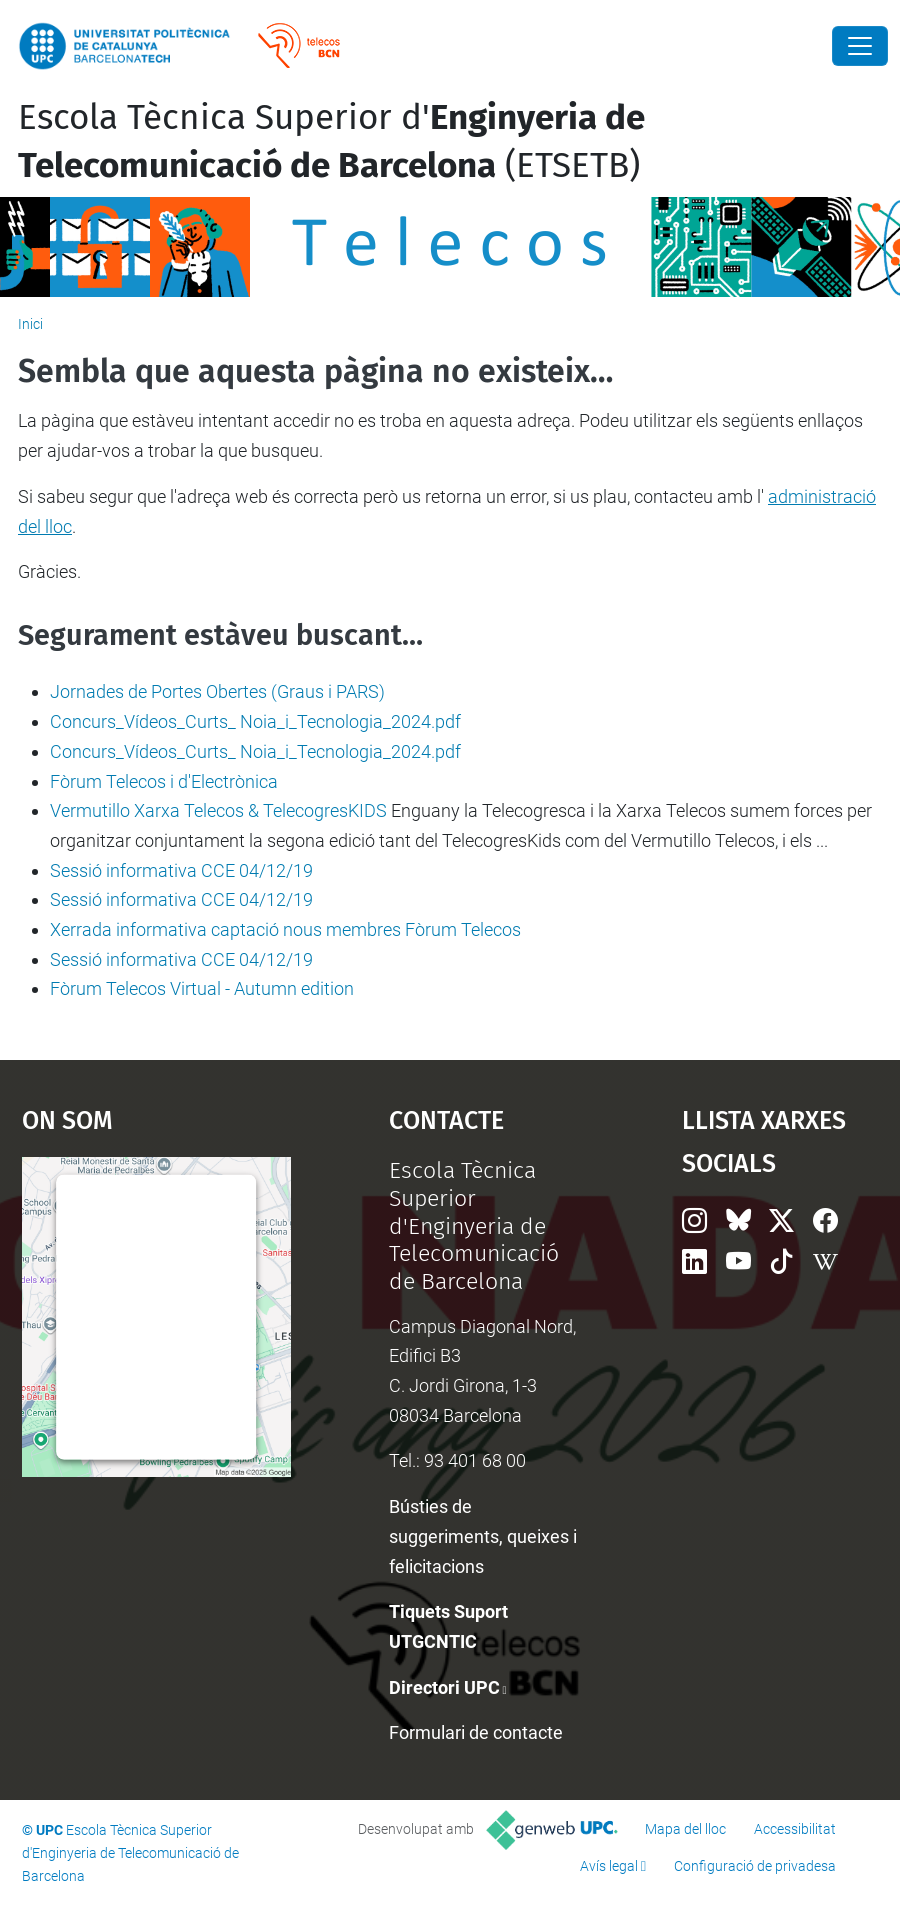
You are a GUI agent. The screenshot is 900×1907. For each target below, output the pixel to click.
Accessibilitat (795, 1829)
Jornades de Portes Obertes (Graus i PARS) (217, 691)
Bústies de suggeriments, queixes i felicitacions (483, 1536)
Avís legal (609, 1866)
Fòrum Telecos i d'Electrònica (164, 781)
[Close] (860, 46)
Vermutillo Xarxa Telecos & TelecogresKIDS (218, 810)
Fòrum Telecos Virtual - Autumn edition (202, 988)
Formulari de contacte (476, 1732)
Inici (30, 324)
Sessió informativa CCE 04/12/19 (181, 870)
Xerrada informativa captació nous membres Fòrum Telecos (285, 929)
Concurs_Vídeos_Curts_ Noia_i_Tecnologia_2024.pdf (255, 721)
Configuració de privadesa (755, 1866)
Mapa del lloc (685, 1829)
